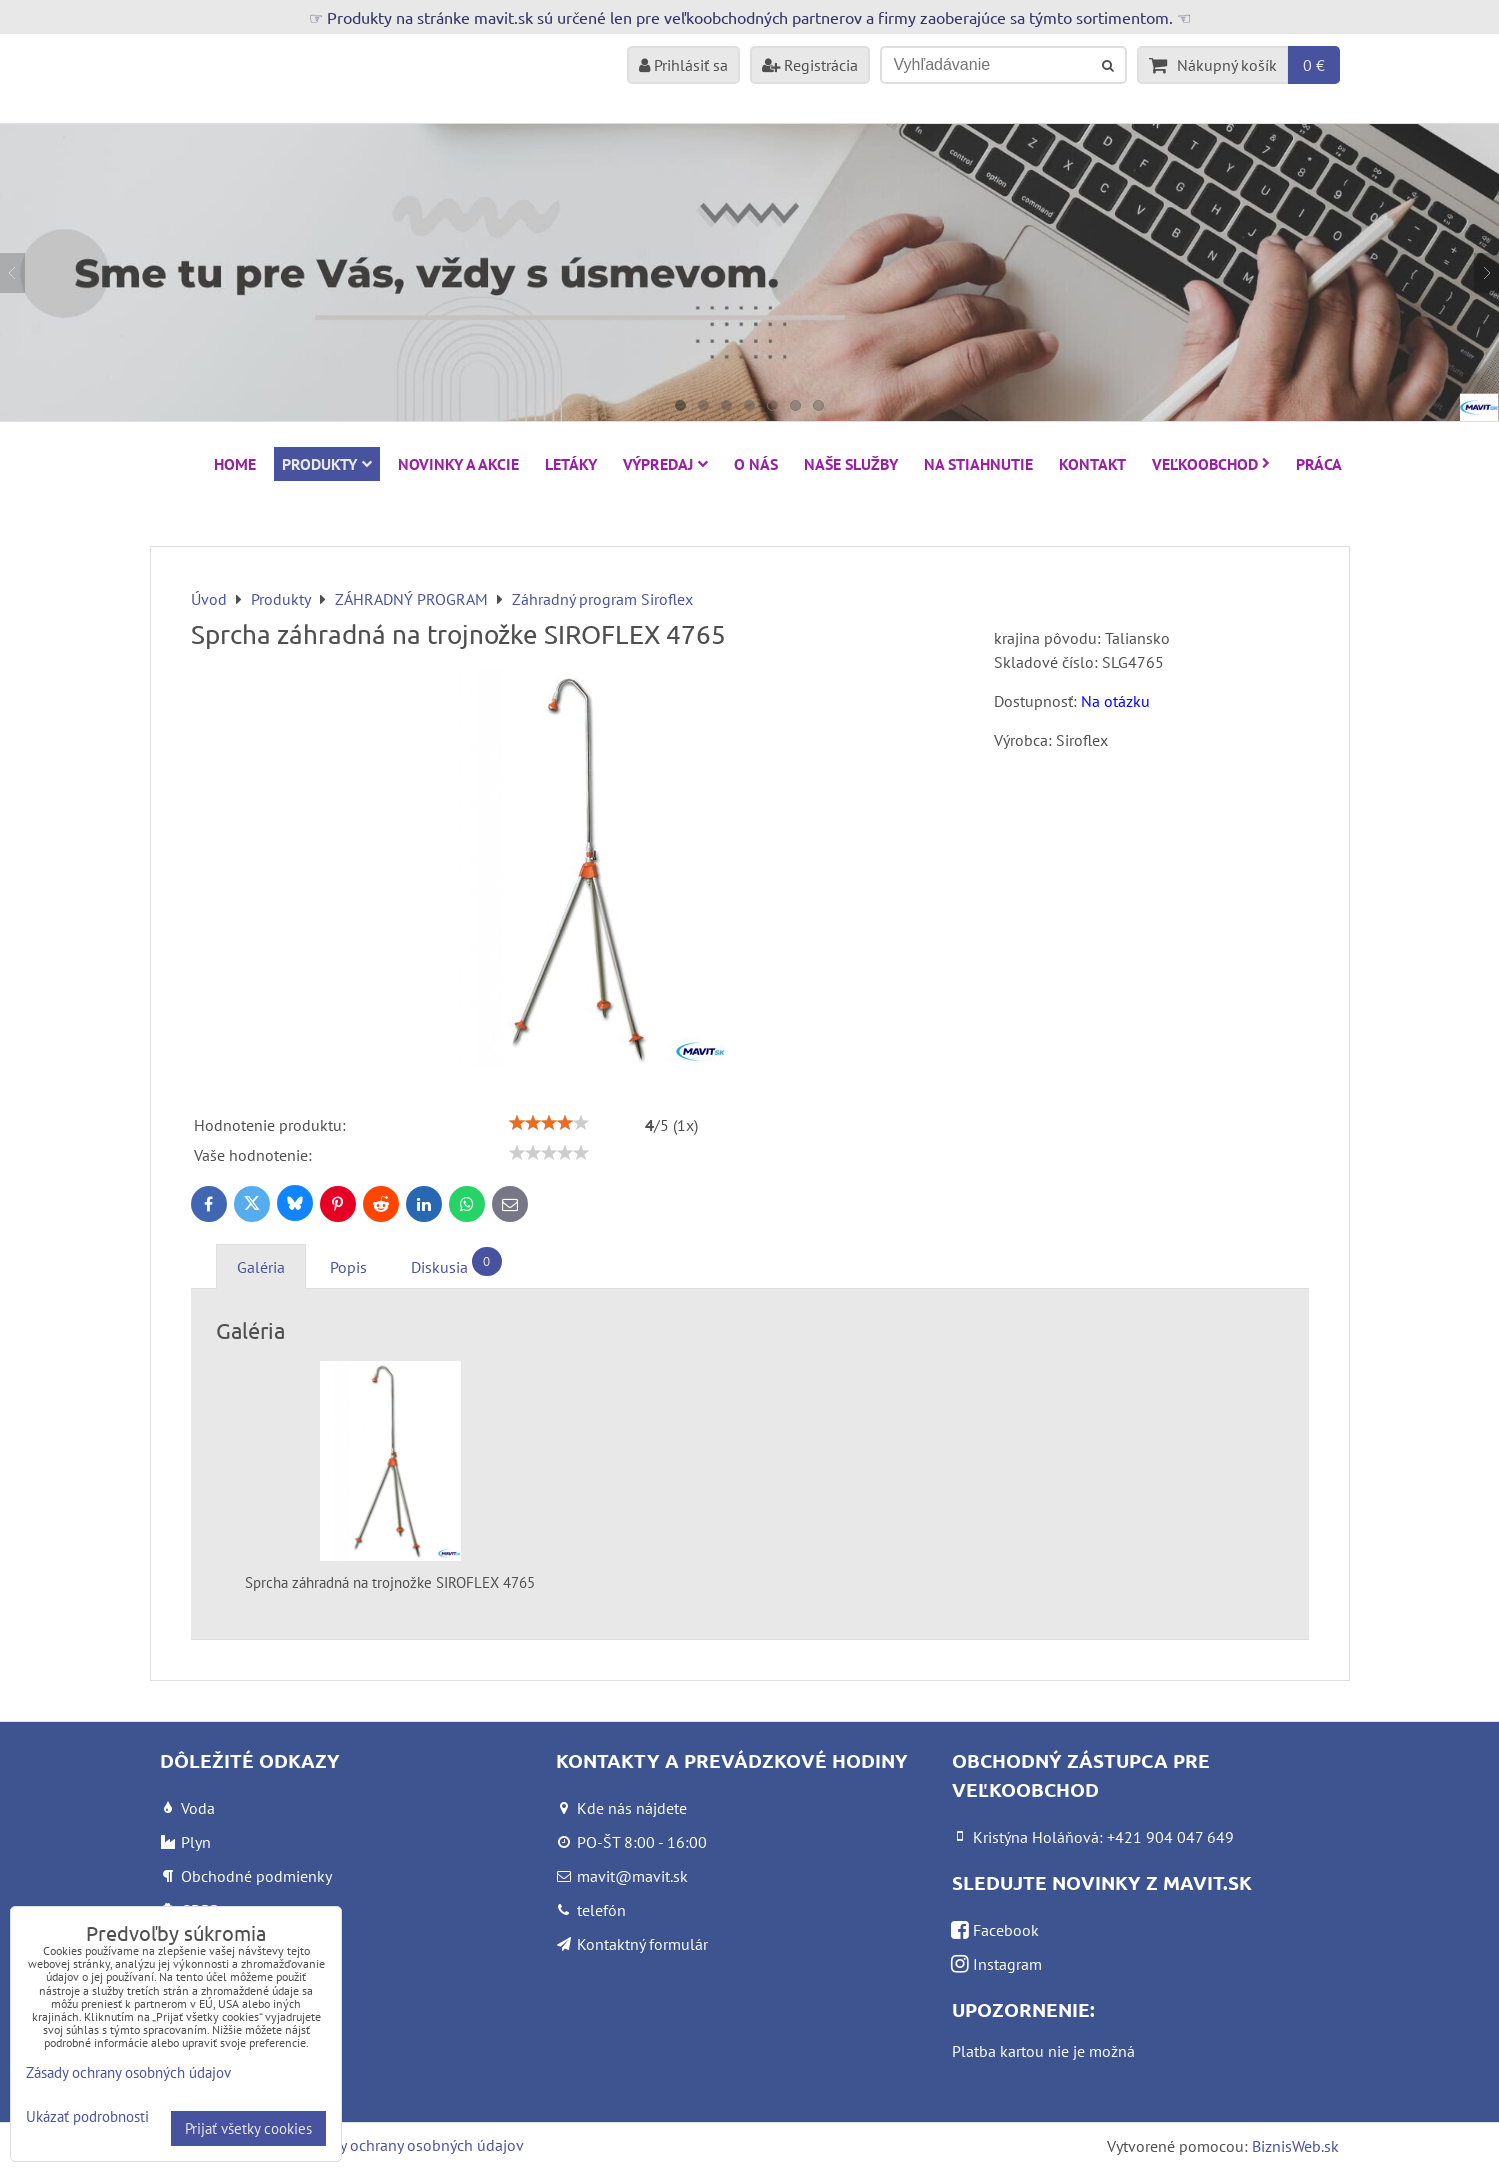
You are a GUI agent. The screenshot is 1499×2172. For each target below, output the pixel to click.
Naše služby (851, 464)
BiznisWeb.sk (1295, 2146)
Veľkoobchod (1211, 464)
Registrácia (810, 65)
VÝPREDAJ (665, 464)
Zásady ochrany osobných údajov (411, 2145)
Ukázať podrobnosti (87, 2117)
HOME (235, 464)
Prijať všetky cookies (248, 2128)
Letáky (571, 464)
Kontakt (1092, 464)
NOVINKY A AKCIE (458, 464)
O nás (756, 464)
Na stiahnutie (978, 464)
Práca (1319, 464)
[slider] (549, 1123)
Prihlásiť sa (683, 65)
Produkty (327, 464)
